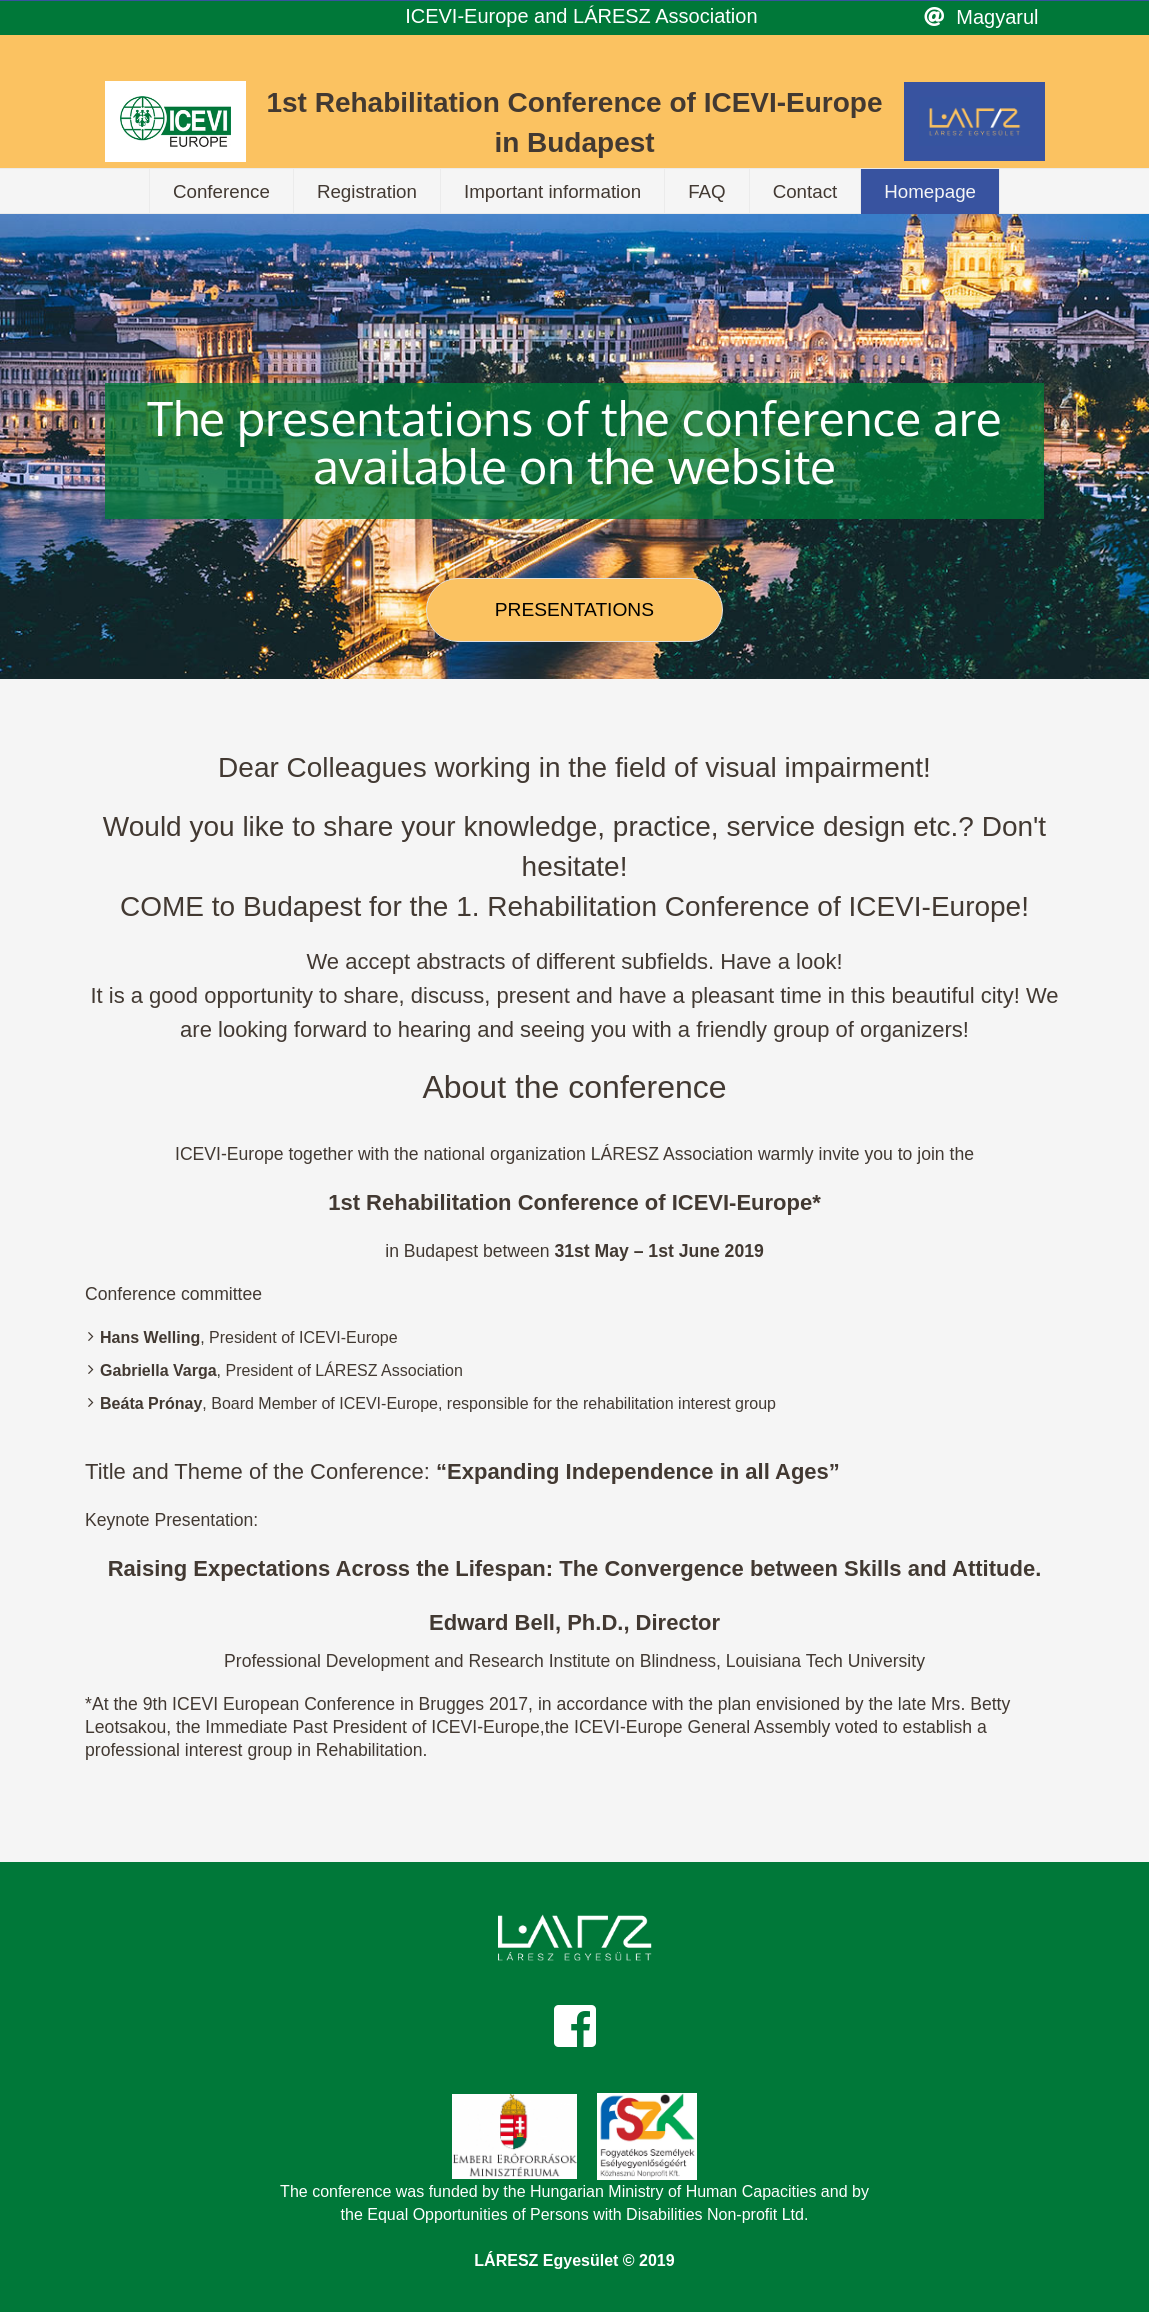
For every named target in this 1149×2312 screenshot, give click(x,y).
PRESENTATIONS (574, 609)
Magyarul (997, 17)
